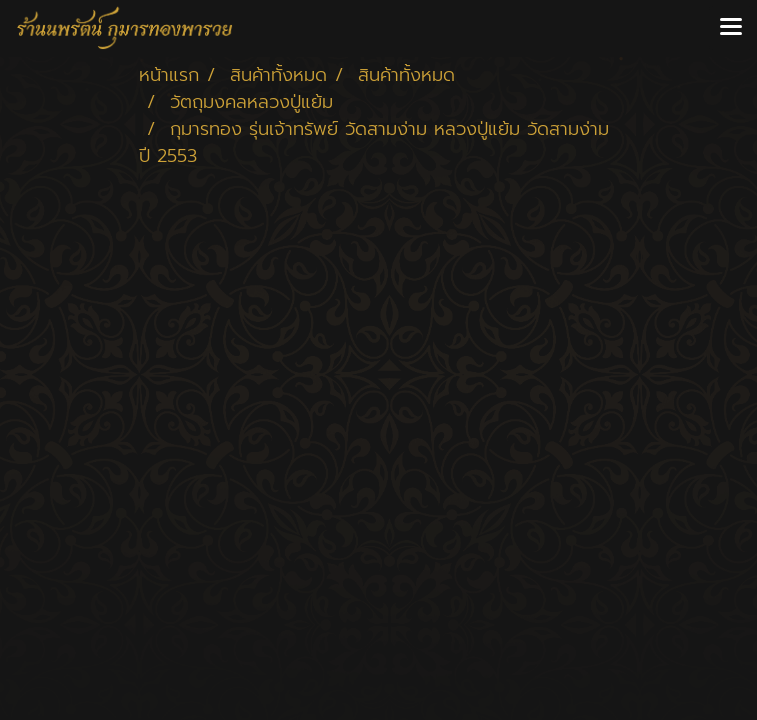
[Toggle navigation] (731, 28)
